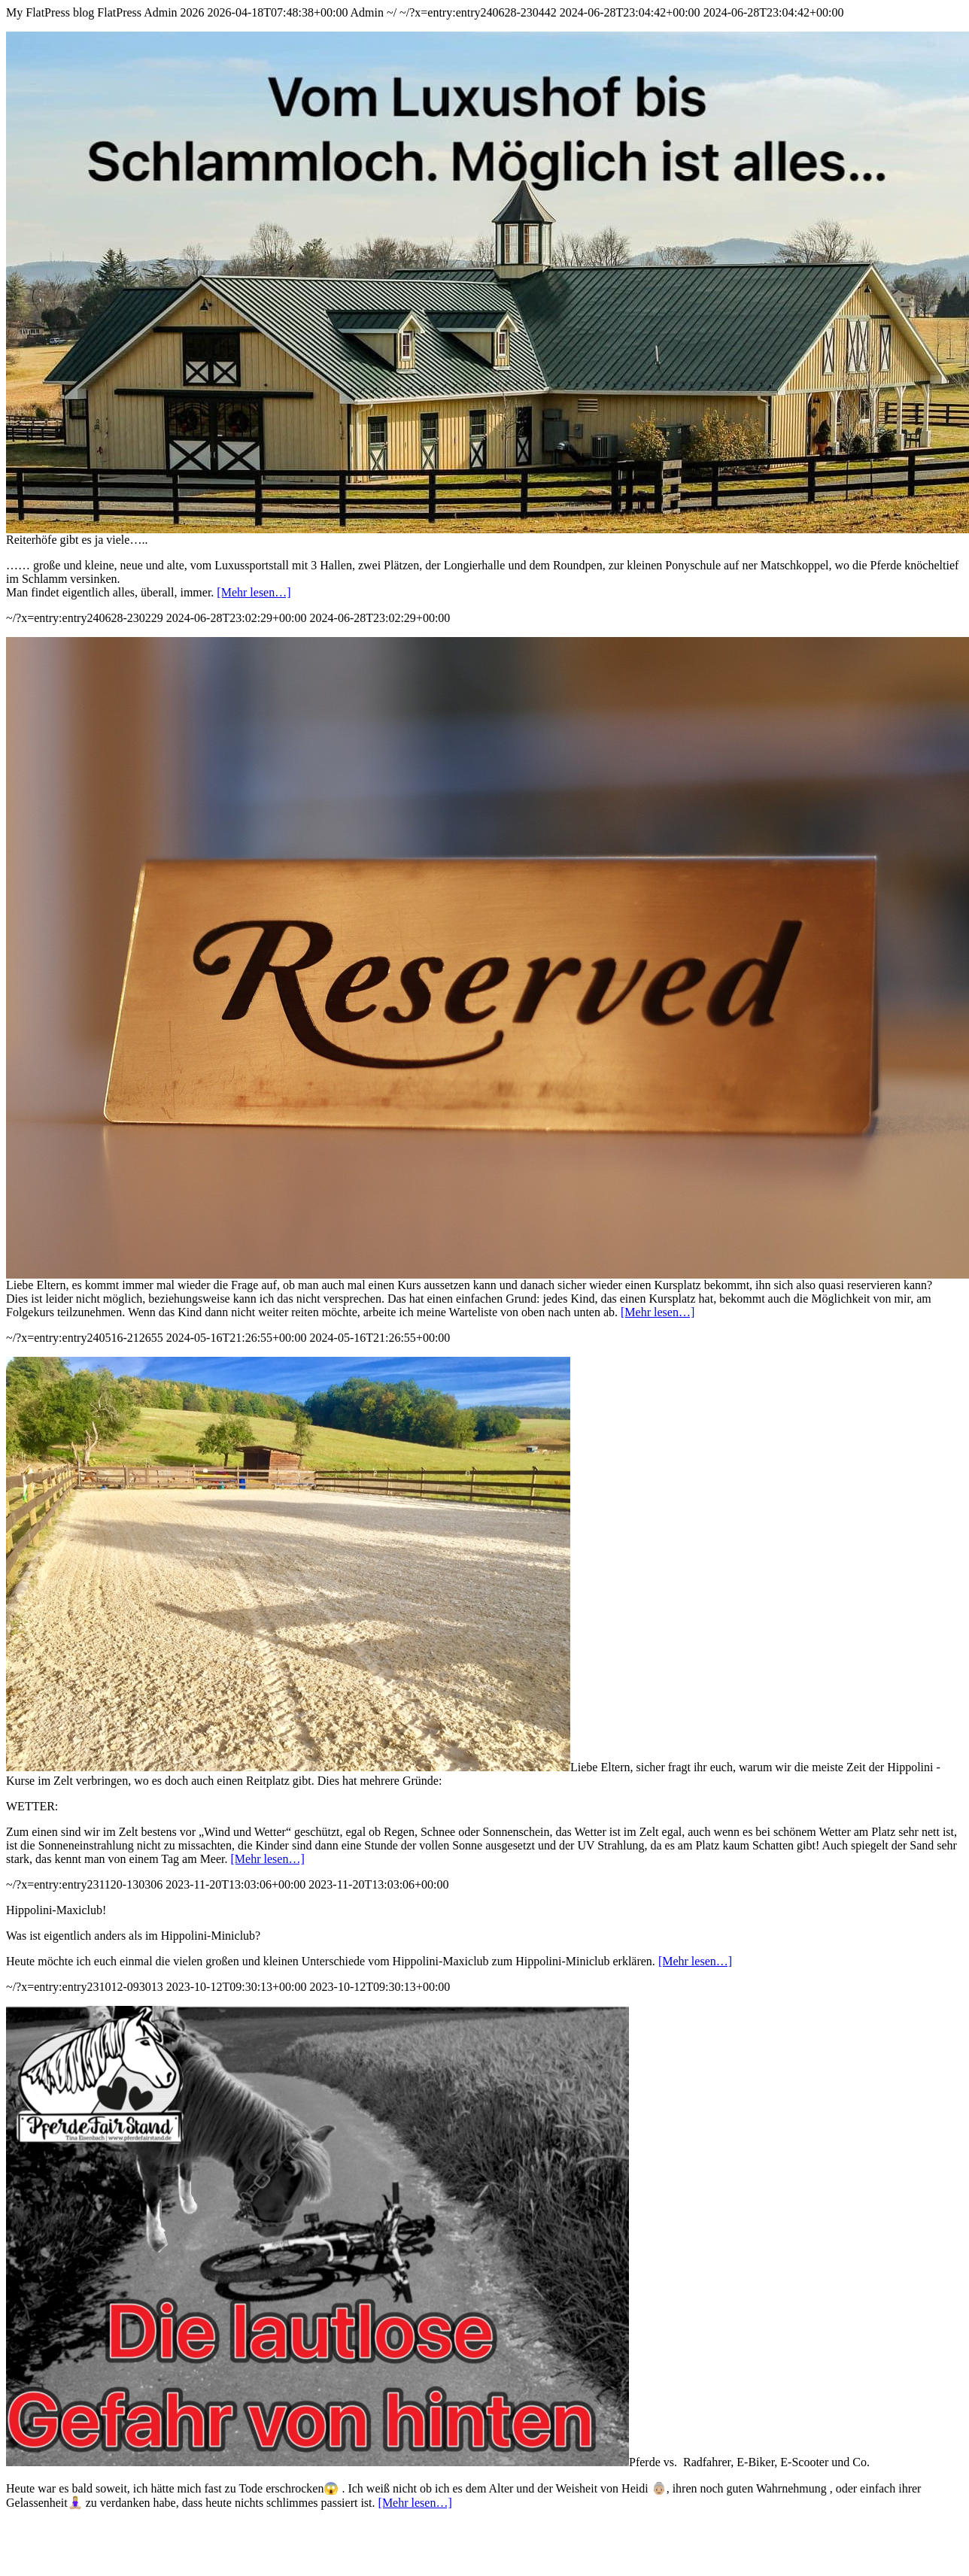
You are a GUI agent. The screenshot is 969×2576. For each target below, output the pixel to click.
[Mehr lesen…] (253, 592)
